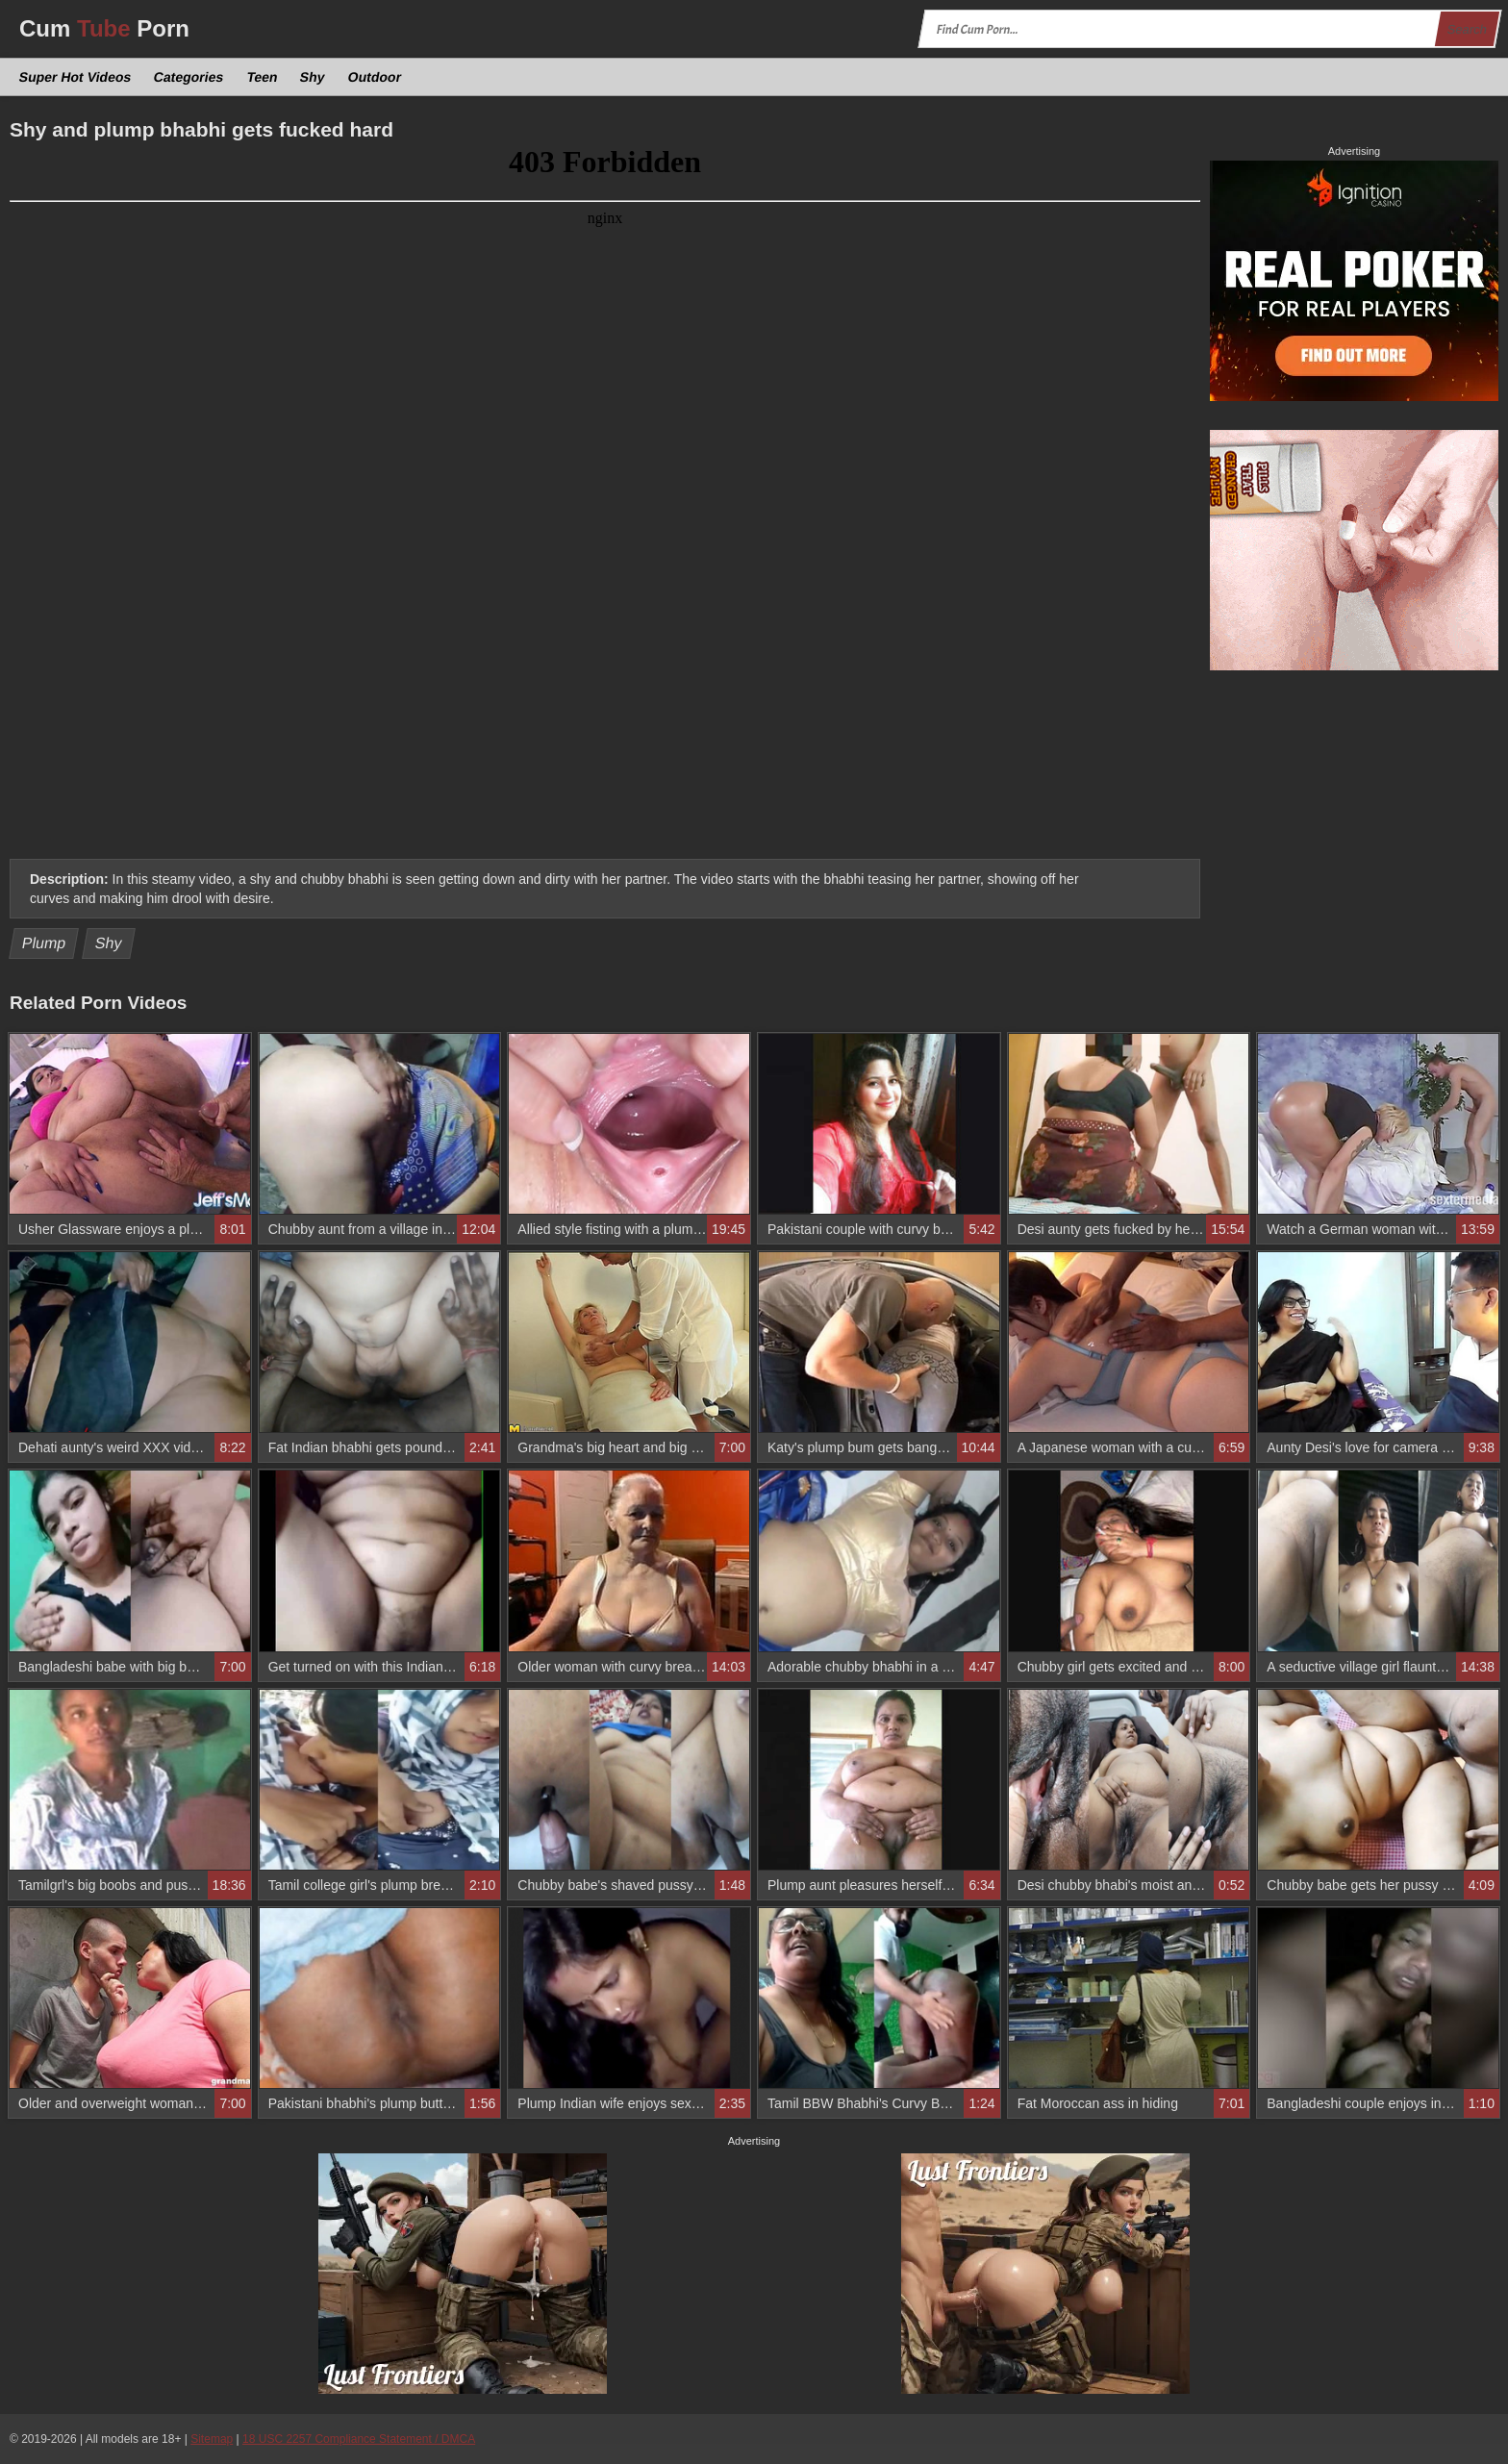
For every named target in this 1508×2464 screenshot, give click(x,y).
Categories (189, 77)
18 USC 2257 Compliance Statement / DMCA (358, 2439)
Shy (313, 77)
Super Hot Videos (75, 77)
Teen (261, 77)
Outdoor (374, 77)
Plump (44, 943)
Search (1466, 29)
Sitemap (211, 2439)
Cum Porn (104, 28)
